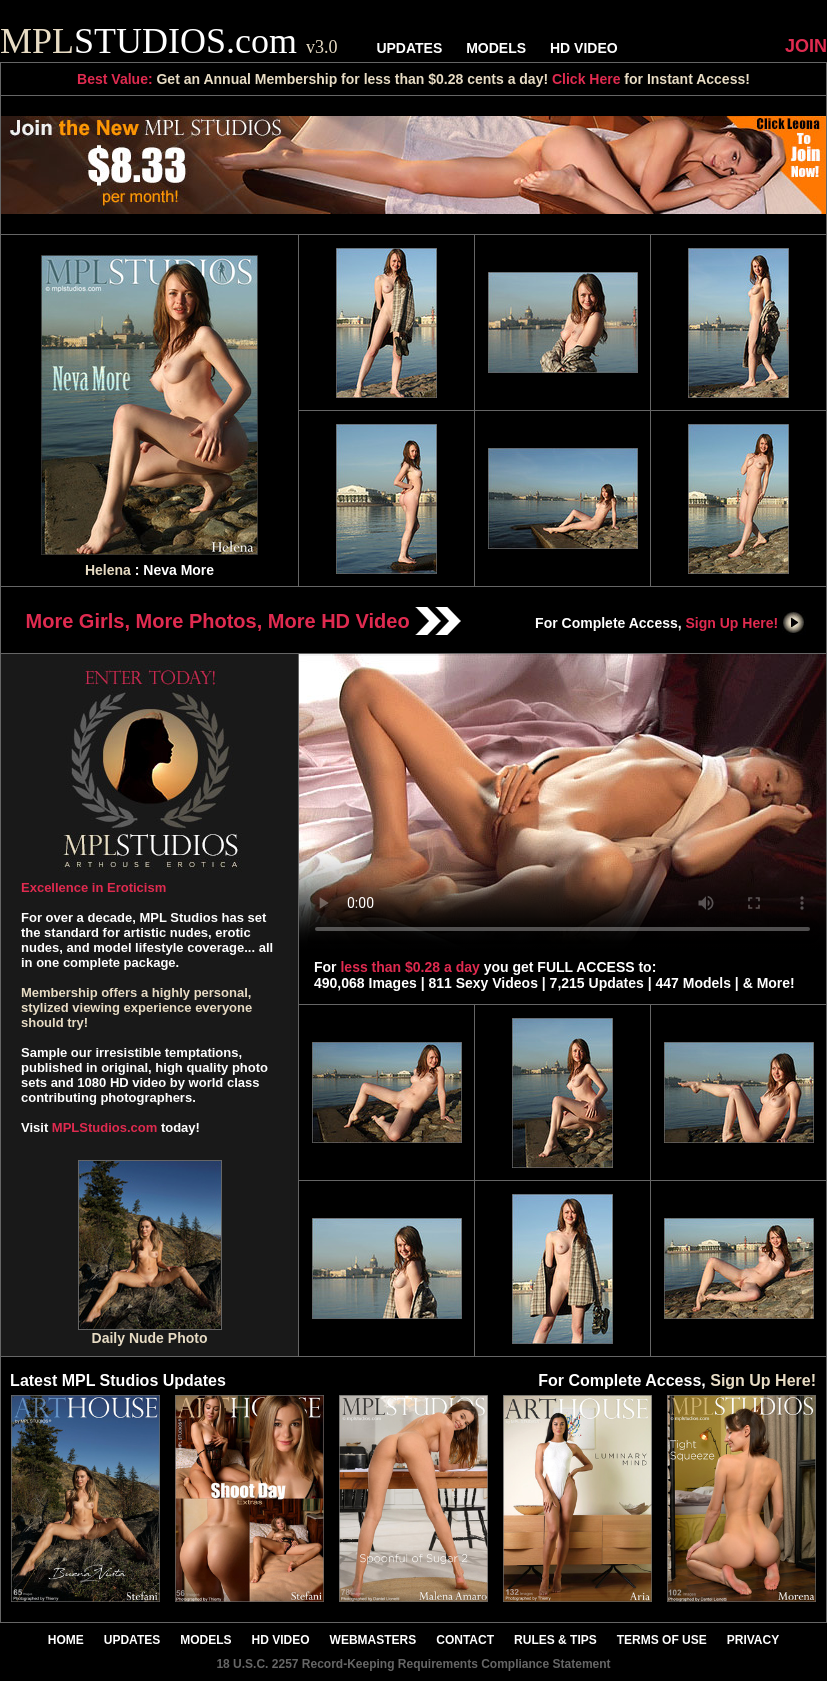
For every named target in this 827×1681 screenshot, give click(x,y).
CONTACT (465, 1640)
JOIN (806, 46)
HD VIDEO (584, 48)
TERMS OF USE (662, 1640)
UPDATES (409, 48)
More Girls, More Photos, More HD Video (244, 621)
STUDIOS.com (169, 41)
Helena (108, 570)
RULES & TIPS (555, 1640)
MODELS (496, 48)
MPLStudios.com (104, 1127)
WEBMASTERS (373, 1640)
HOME (66, 1640)
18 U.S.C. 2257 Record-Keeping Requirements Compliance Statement (413, 1664)
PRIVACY (753, 1640)
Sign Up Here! (746, 623)
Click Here (586, 79)
